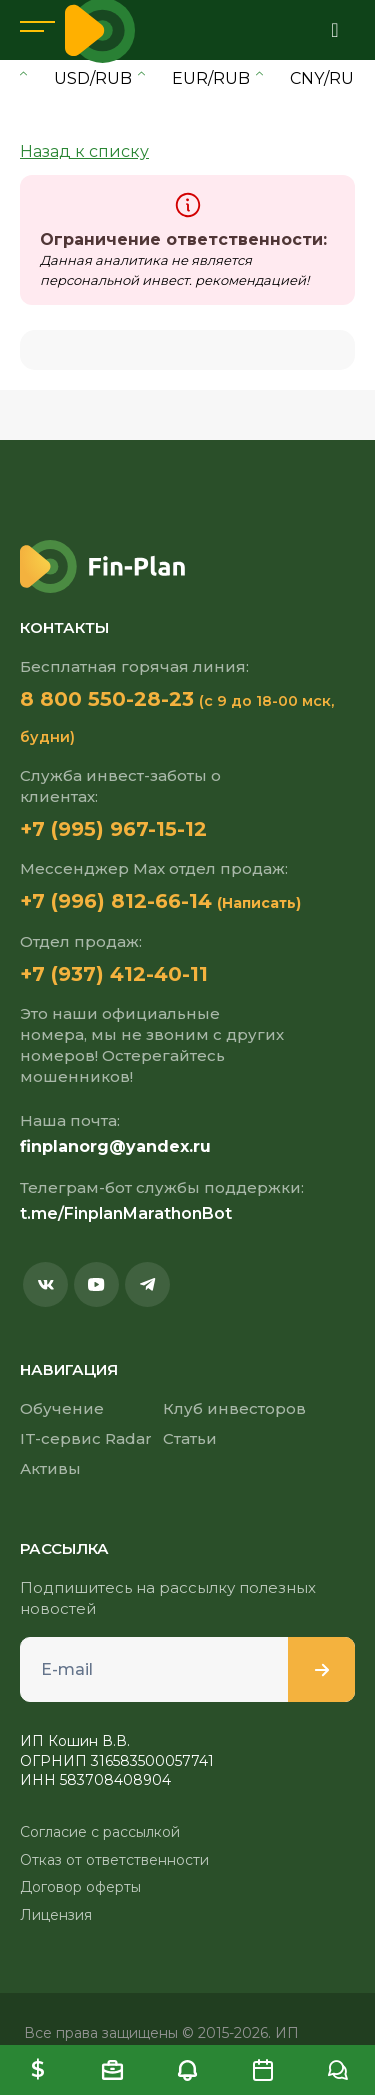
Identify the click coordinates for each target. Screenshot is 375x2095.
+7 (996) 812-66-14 (116, 901)
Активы (50, 1468)
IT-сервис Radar (86, 1438)
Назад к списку (84, 151)
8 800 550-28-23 (107, 699)
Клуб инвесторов (234, 1408)
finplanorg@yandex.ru (115, 1146)
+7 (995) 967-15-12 (113, 829)
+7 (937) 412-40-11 (114, 974)
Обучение (62, 1408)
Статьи (190, 1438)
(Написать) (259, 903)
